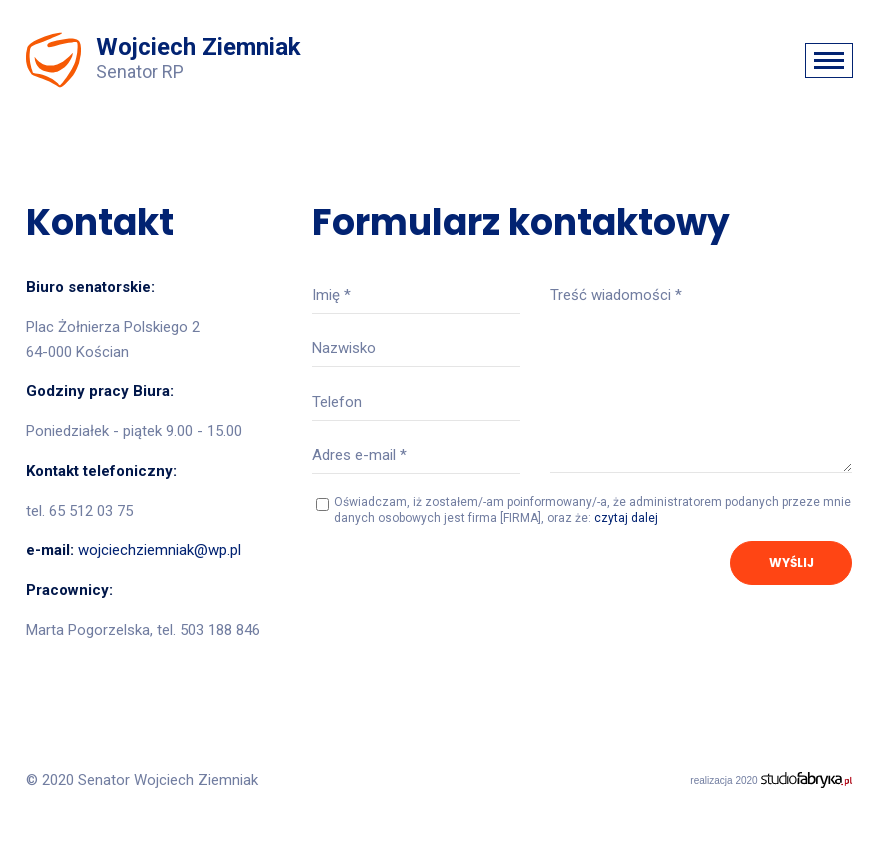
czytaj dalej (626, 518)
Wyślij (791, 562)
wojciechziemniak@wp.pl (159, 550)
